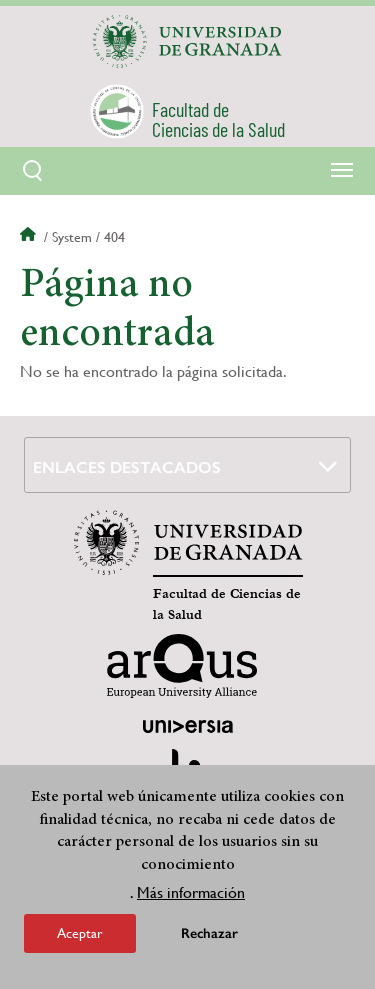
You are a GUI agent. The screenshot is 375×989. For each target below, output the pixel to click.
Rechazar (209, 933)
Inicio (30, 237)
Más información (191, 892)
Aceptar (80, 933)
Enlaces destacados (127, 467)
